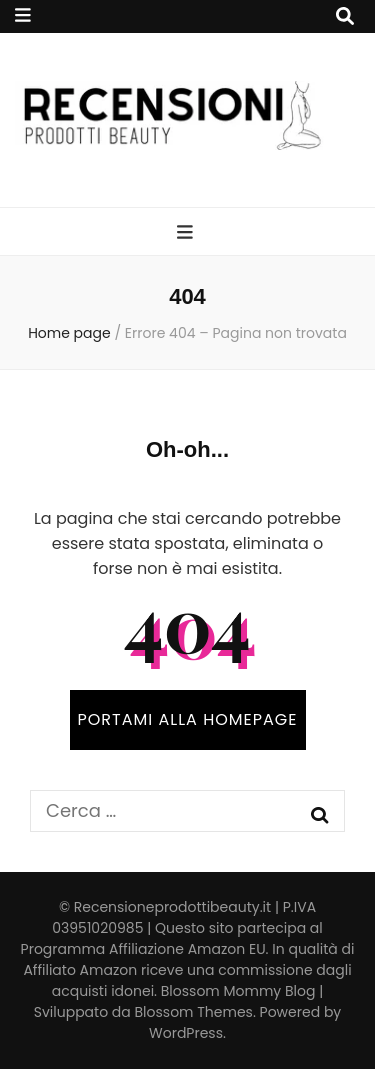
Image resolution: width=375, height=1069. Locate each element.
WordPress (186, 1033)
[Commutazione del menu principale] (187, 232)
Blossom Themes (194, 1012)
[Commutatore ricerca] (345, 16)
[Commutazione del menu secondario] (23, 15)
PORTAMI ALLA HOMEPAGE (188, 719)
